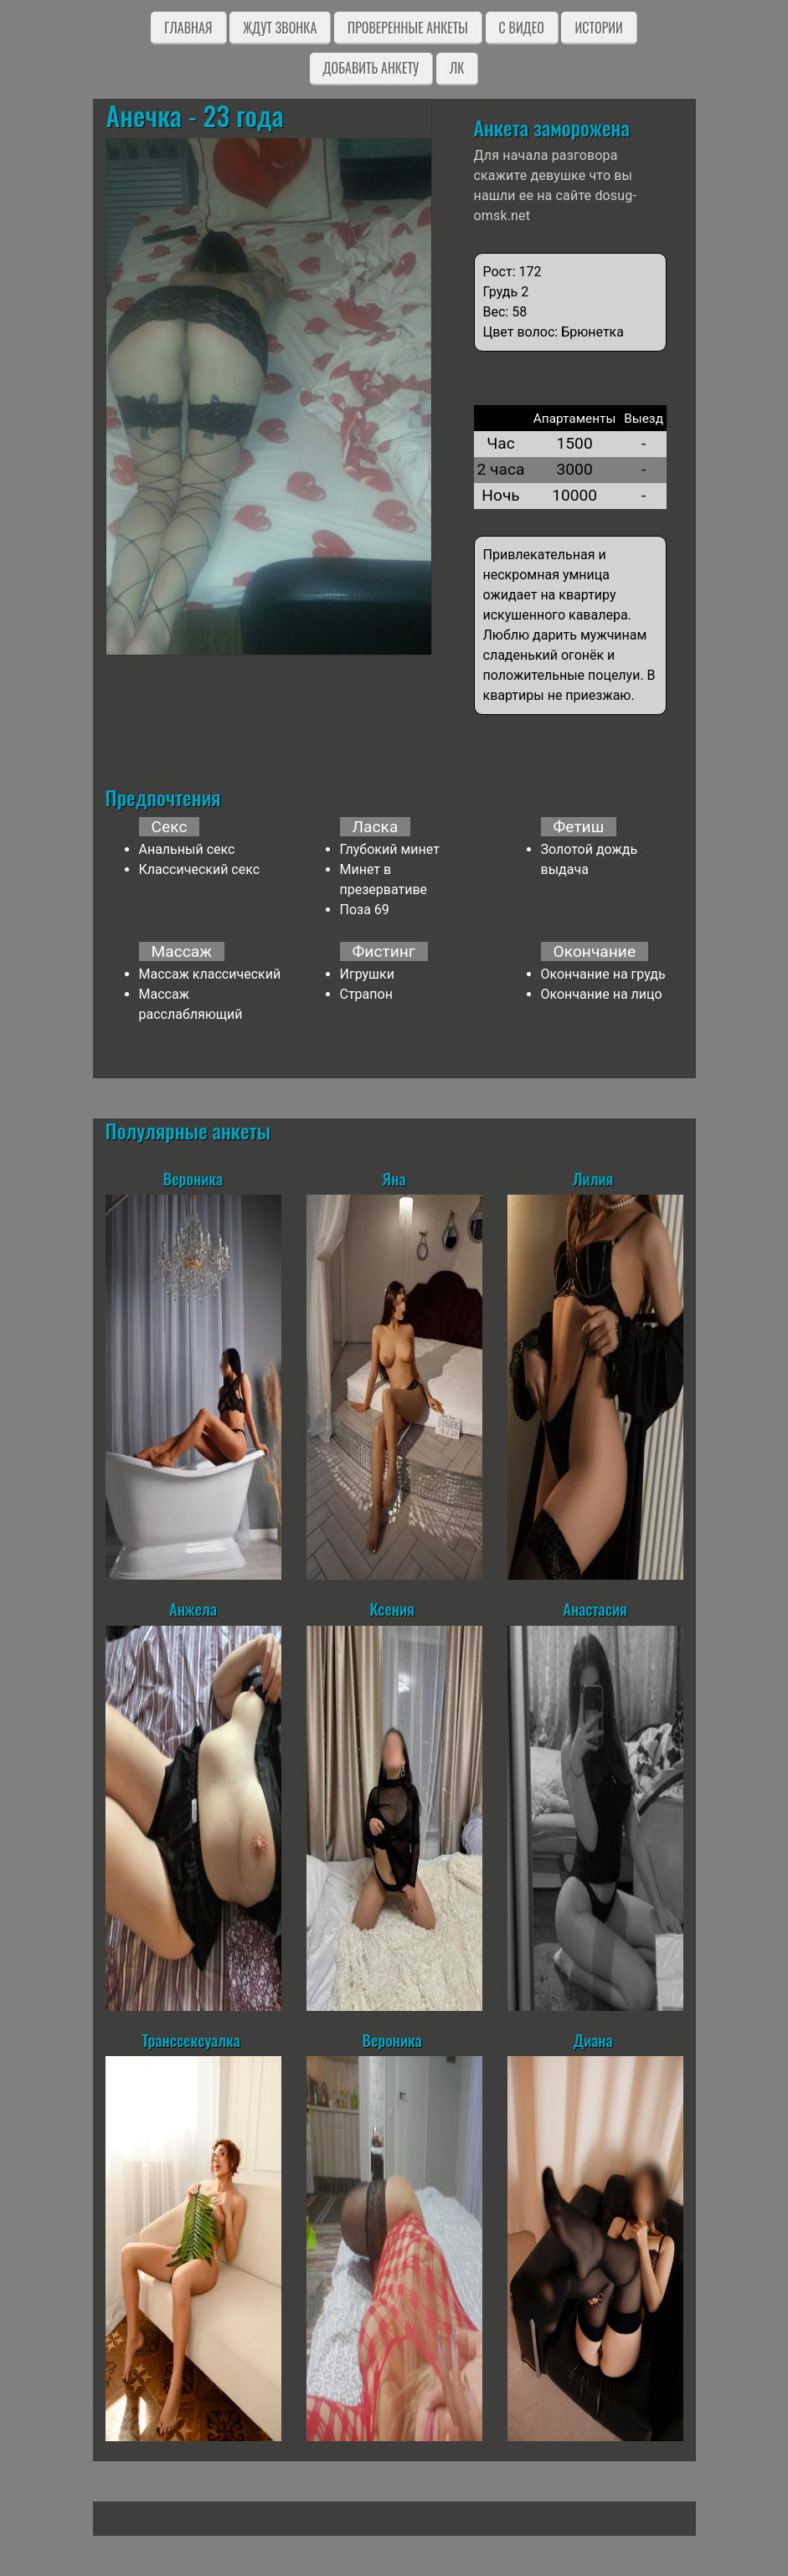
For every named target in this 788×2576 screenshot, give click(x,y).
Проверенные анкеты (408, 28)
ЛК (457, 68)
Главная (188, 28)
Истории (598, 28)
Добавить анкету (371, 68)
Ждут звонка (280, 28)
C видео (521, 28)
